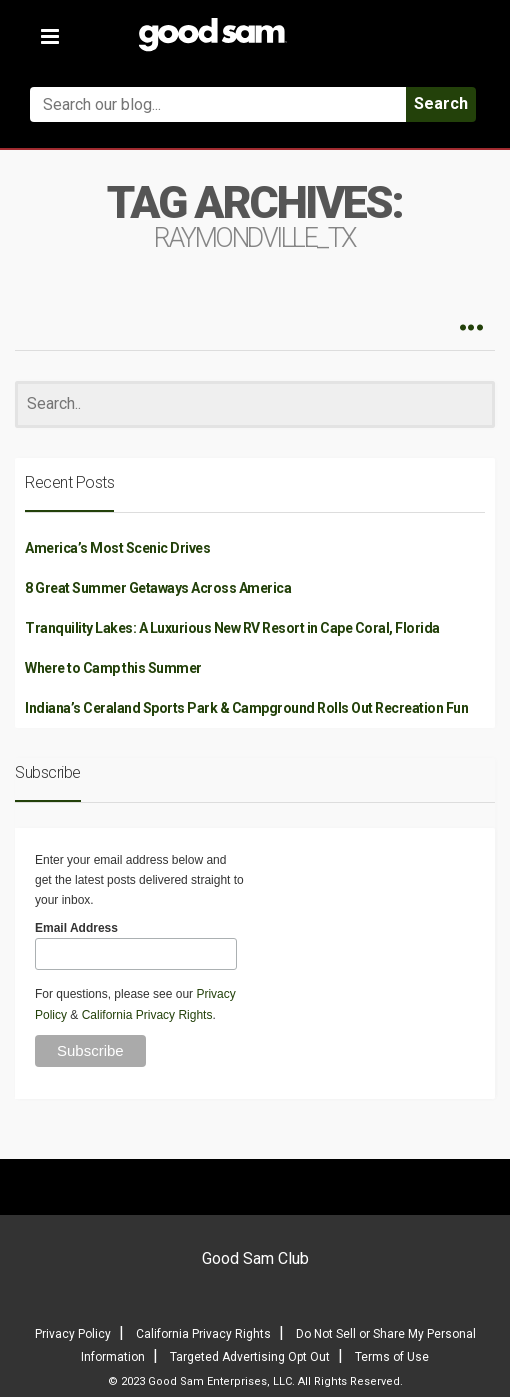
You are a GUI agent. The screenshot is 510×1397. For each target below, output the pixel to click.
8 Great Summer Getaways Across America (158, 588)
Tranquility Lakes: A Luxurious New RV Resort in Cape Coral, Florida (232, 628)
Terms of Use (392, 1357)
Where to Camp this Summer (113, 668)
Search (441, 103)
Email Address (76, 928)
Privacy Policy (73, 1334)
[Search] (255, 404)
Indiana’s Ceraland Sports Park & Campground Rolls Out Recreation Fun (246, 708)
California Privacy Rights (147, 1015)
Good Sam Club (255, 1258)
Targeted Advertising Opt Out (250, 1357)
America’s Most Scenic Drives (117, 548)
